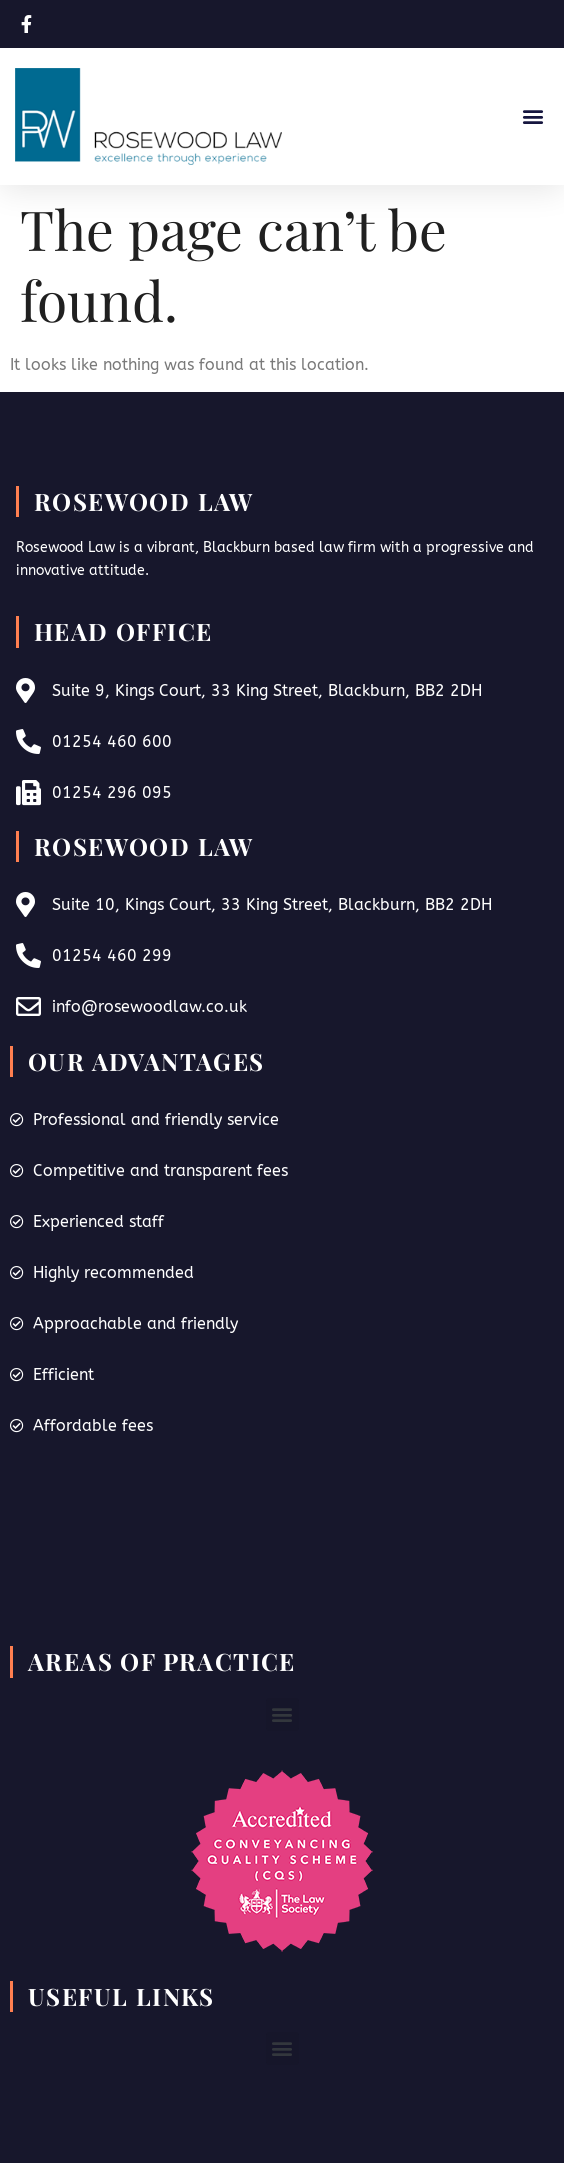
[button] (532, 116)
